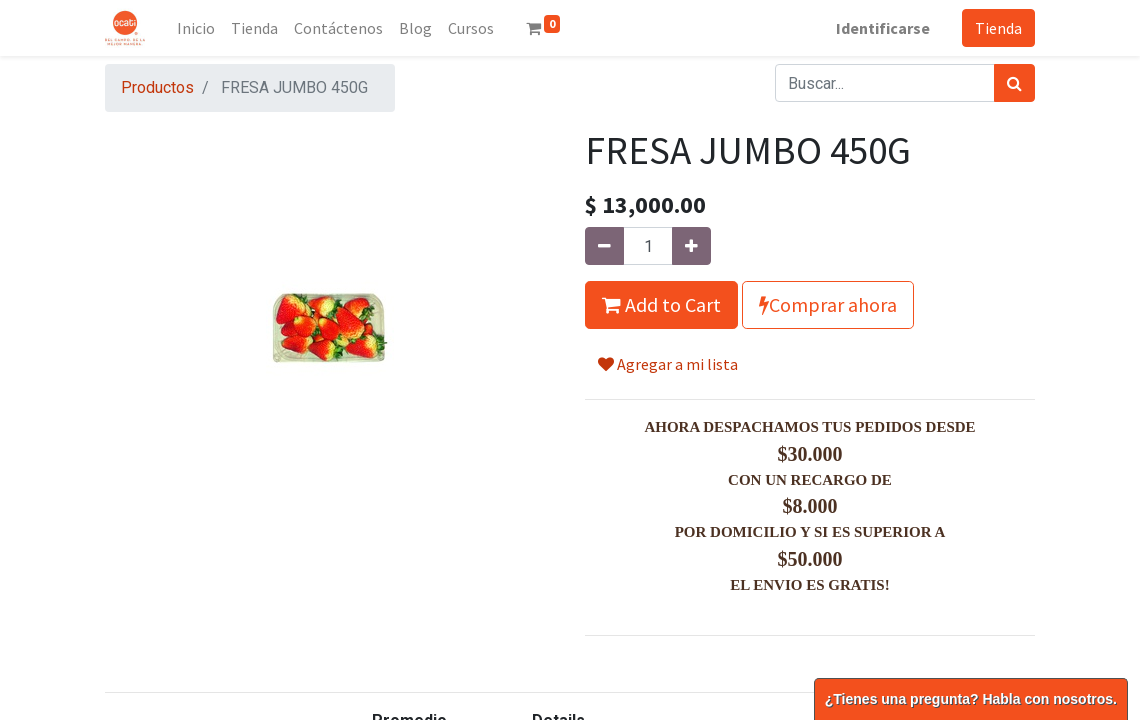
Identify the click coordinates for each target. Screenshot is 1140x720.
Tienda (998, 28)
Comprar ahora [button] (828, 304)
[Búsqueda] (1014, 83)
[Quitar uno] (604, 246)
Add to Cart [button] (661, 304)
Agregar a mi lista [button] (668, 364)
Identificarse (883, 28)
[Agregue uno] (691, 246)
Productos (157, 87)
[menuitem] (196, 28)
